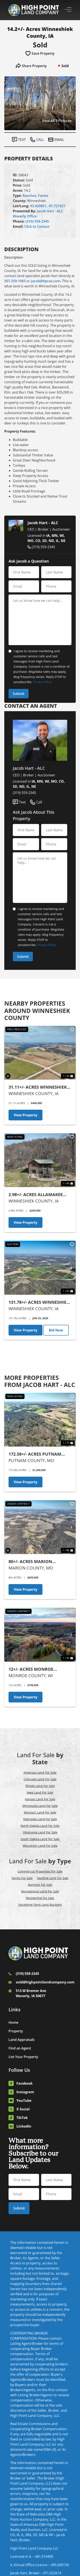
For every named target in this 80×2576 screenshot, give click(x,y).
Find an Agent (20, 2048)
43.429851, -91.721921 (47, 206)
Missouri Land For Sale (40, 1812)
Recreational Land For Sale (40, 1891)
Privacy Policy (42, 682)
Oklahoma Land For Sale (40, 1832)
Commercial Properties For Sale (40, 1871)
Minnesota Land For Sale (40, 1806)
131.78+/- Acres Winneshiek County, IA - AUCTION (39, 1302)
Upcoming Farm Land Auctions (40, 1905)
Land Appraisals (22, 2039)
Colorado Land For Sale (40, 1779)
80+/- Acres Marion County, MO (30, 1562)
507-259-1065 (15, 281)
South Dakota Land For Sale (40, 1839)
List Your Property (23, 2057)
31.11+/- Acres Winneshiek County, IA (38, 1087)
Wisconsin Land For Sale (40, 1846)
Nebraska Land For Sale (40, 1819)
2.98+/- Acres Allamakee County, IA (36, 1195)
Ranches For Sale (40, 1885)
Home (13, 2022)
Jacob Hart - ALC (50, 211)
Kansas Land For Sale (40, 1799)
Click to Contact (36, 226)
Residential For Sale (40, 1898)
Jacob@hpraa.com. (46, 281)
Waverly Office (25, 216)
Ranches (29, 195)
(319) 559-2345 (37, 221)
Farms (43, 195)
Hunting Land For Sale (52, 1878)
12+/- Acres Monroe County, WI (31, 1669)
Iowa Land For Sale (40, 1792)
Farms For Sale (22, 1878)
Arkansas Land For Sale (40, 1772)
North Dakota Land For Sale (40, 1826)
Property (16, 2031)
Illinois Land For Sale (40, 1786)
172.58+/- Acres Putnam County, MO (35, 1454)
